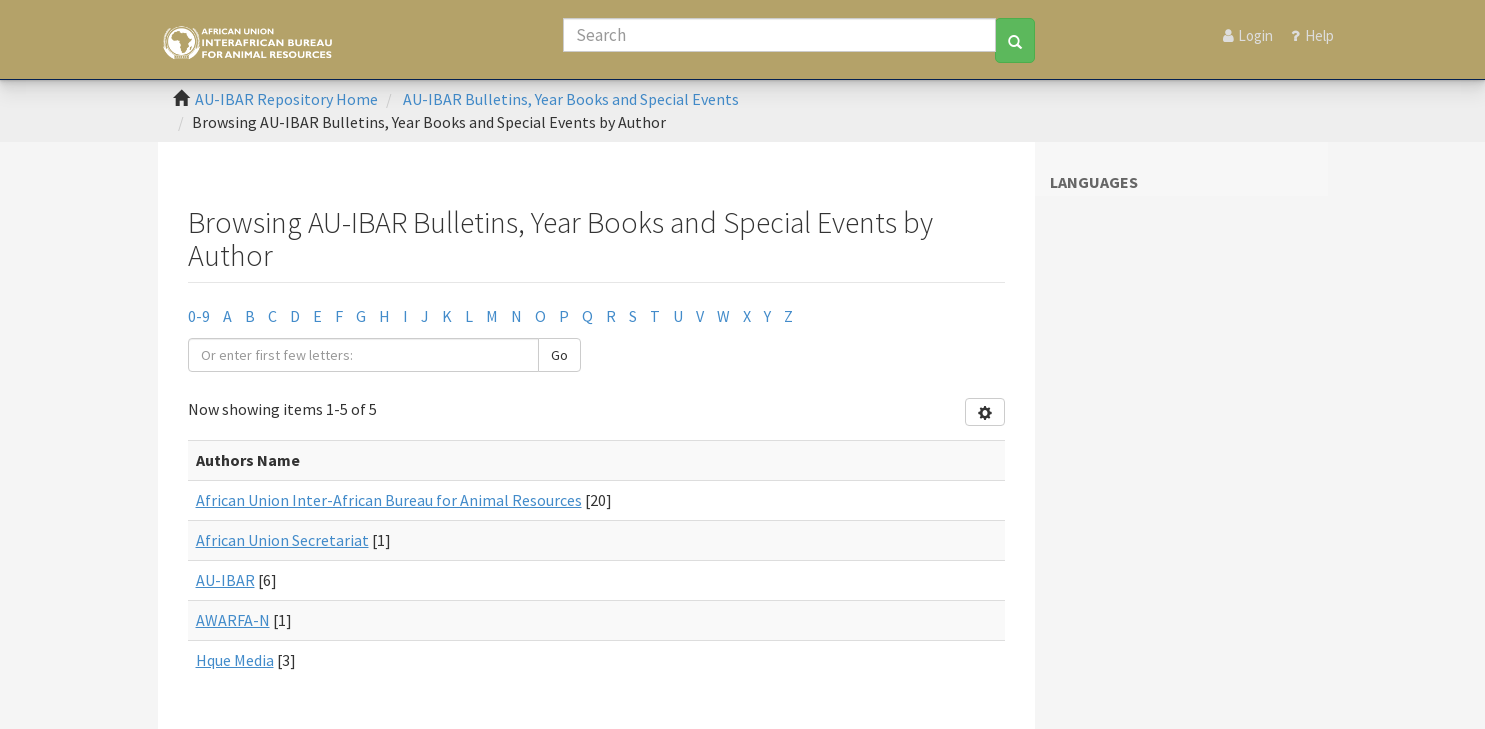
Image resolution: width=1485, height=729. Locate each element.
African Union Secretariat (282, 540)
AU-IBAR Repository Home (286, 99)
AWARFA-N (233, 620)
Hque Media (235, 660)
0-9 (199, 316)
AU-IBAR (225, 580)
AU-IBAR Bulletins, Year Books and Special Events (571, 99)
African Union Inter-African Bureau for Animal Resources (389, 500)
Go (559, 355)
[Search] (780, 35)
